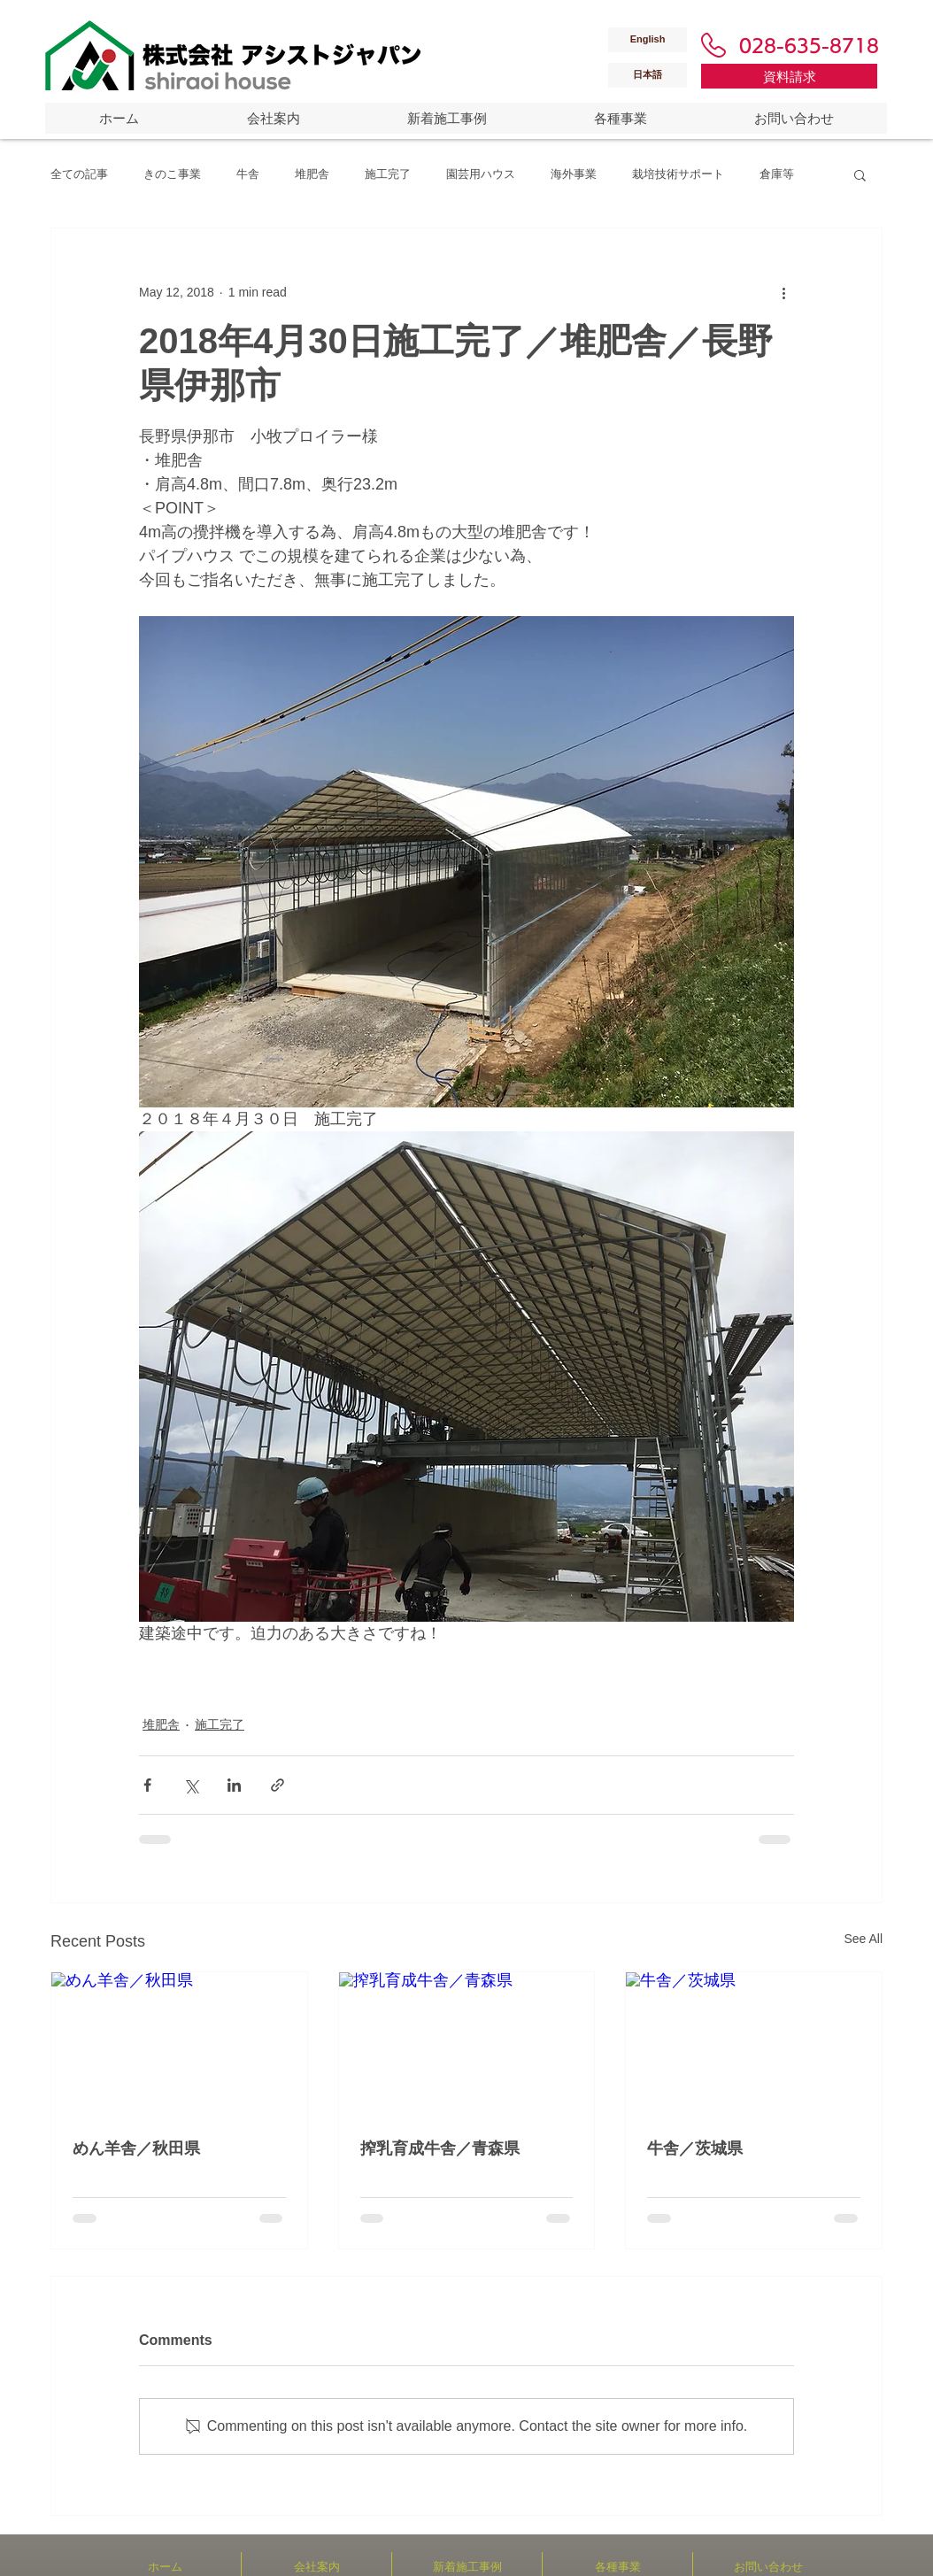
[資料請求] (789, 76)
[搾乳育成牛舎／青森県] (467, 2044)
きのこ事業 (172, 174)
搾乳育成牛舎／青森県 (440, 2148)
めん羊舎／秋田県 (136, 2148)
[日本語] (647, 75)
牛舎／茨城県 (695, 2148)
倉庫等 (777, 174)
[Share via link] (277, 1785)
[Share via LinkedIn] (234, 1785)
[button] (860, 174)
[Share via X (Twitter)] (190, 1785)
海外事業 (574, 174)
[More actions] (783, 292)
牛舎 (247, 174)
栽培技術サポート (678, 174)
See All (863, 1939)
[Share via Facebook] (147, 1785)
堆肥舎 (312, 174)
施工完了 (388, 174)
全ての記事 (79, 174)
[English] (647, 39)
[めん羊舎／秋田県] (179, 2044)
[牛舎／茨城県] (754, 2044)
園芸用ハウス (480, 174)
